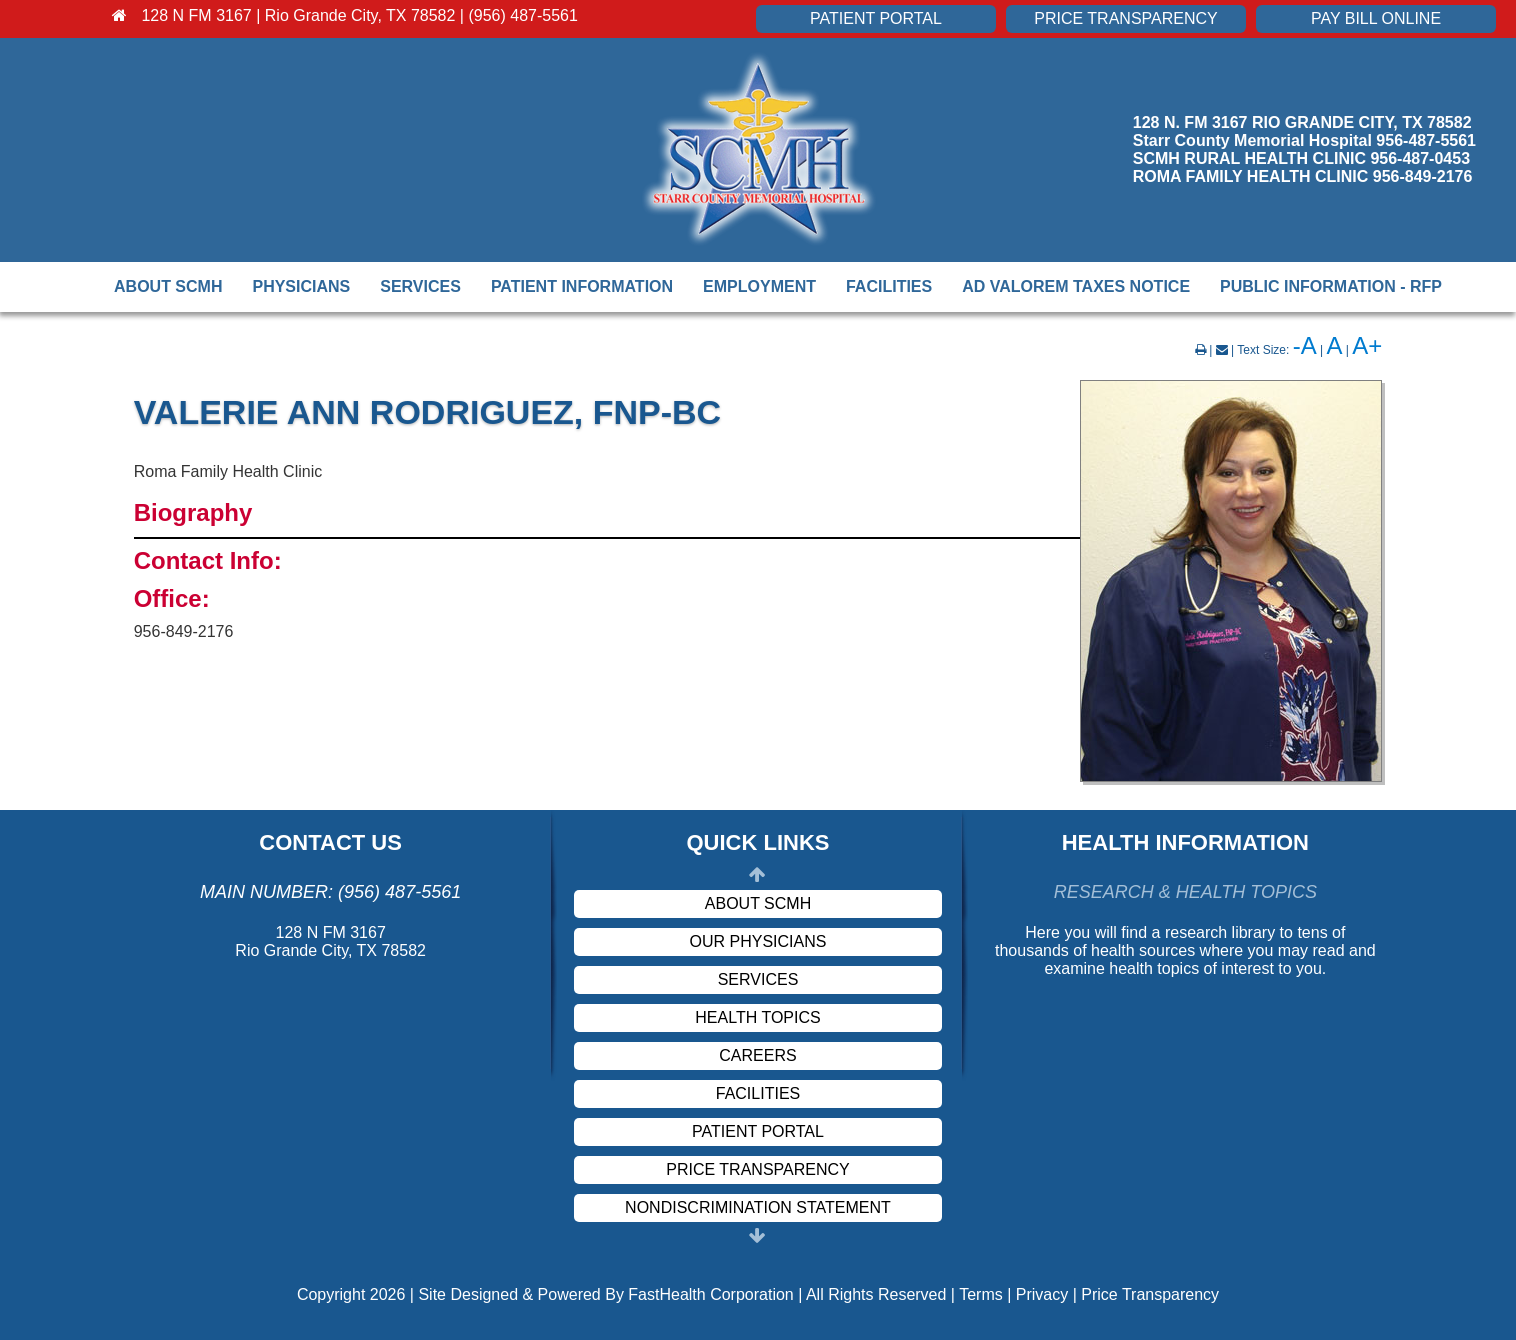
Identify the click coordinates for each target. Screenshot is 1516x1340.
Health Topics (757, 1017)
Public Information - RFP (1331, 286)
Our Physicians (758, 941)
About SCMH (168, 286)
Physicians (301, 286)
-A (1305, 345)
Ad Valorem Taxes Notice (1076, 286)
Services (420, 286)
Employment (759, 286)
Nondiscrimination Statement (758, 1207)
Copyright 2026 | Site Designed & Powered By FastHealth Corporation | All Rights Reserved (622, 1294)
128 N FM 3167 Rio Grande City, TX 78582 (330, 941)
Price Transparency (1125, 18)
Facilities (889, 286)
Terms (981, 1294)
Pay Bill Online (1376, 18)
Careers (757, 1055)
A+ (1367, 345)
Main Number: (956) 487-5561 (330, 892)
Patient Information (582, 286)
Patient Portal (876, 18)
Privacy (1042, 1294)
